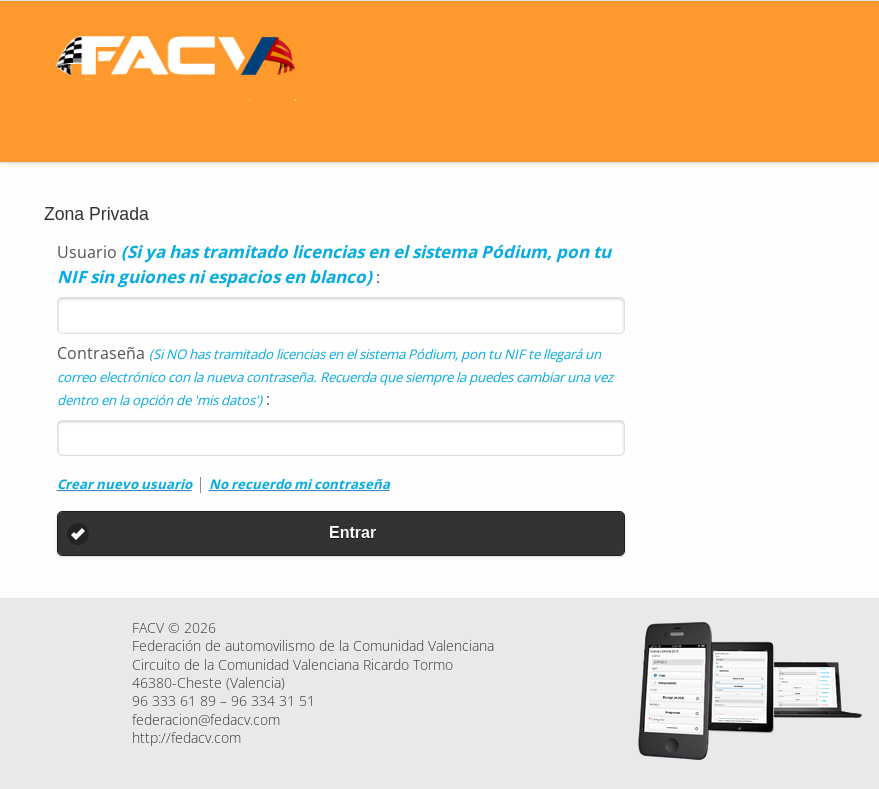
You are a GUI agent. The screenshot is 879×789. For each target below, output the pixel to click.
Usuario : (334, 264)
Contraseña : (335, 376)
